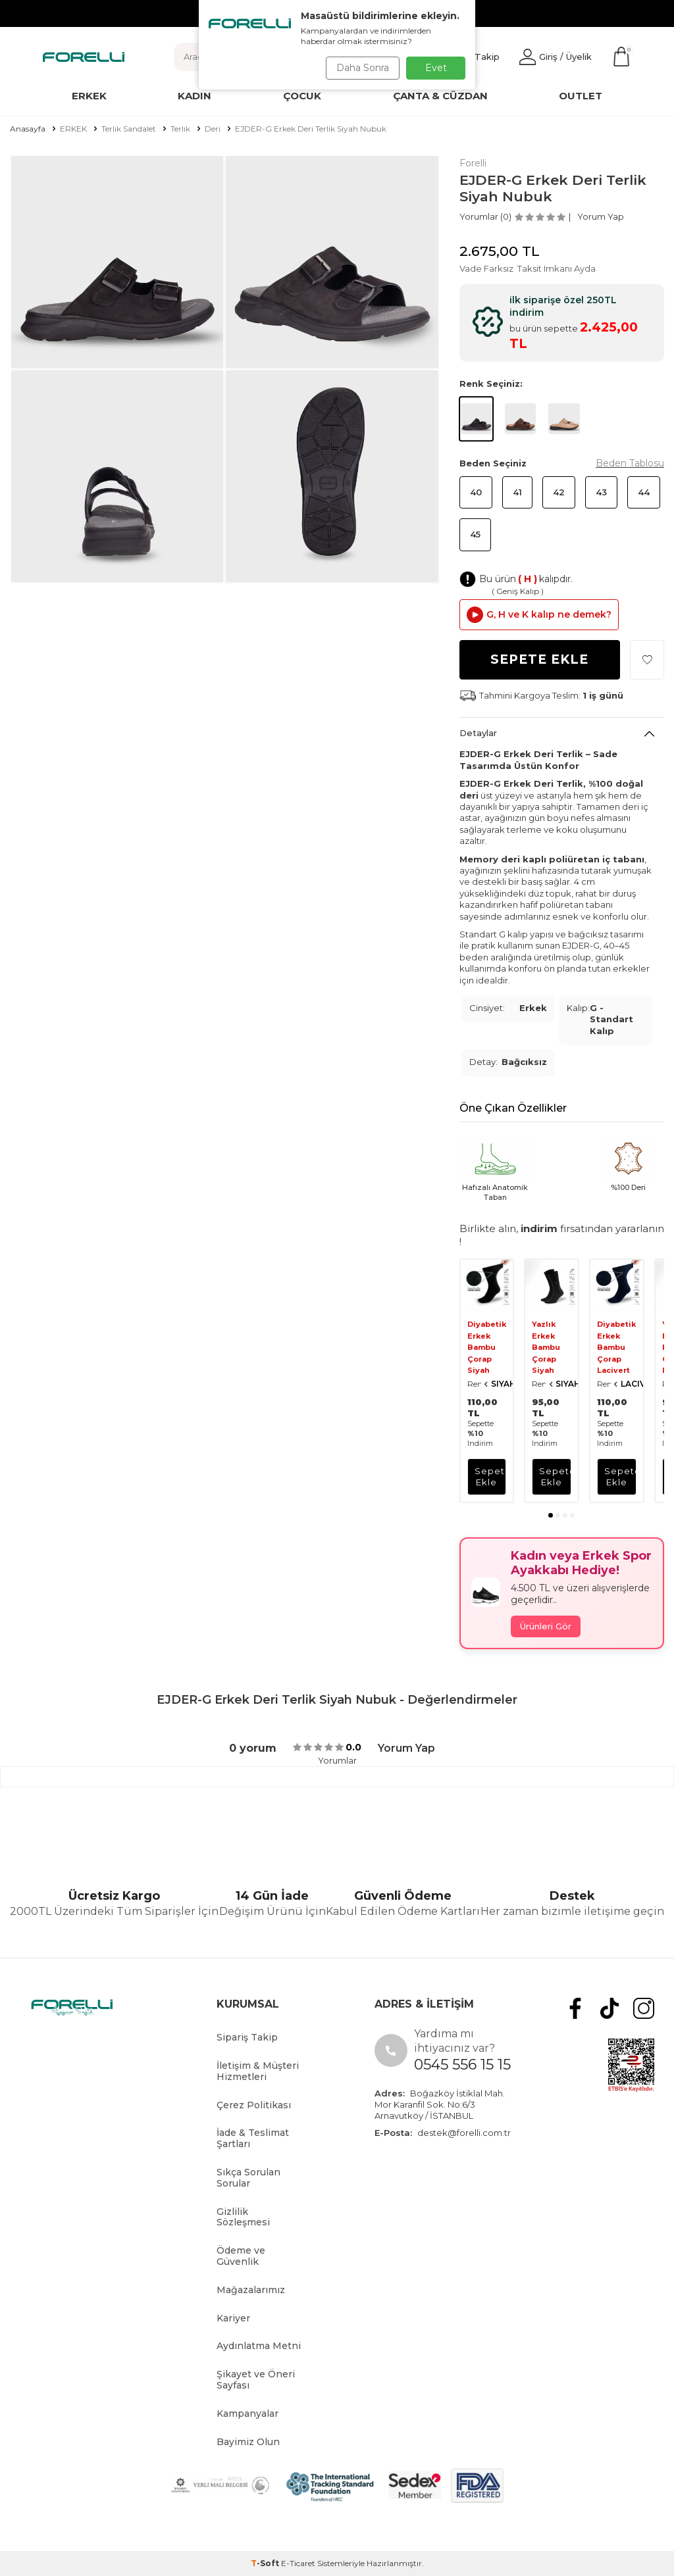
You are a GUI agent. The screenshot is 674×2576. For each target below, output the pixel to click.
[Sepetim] (621, 56)
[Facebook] (587, 2006)
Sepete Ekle (539, 659)
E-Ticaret (298, 2563)
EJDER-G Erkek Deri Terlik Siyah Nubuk (310, 129)
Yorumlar (337, 1760)
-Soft (266, 2563)
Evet (436, 68)
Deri (212, 129)
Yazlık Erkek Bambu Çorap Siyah (546, 1347)
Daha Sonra (359, 68)
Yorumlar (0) (485, 216)
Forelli (472, 163)
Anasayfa (27, 129)
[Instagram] (646, 2006)
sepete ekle (491, 1476)
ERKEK (73, 129)
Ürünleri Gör (545, 1626)
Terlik (180, 129)
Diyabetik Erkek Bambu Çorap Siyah (486, 1347)
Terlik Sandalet (128, 129)
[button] (550, 1515)
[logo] (83, 56)
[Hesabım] (555, 57)
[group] (117, 262)
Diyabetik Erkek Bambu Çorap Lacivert (616, 1347)
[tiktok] (616, 2006)
